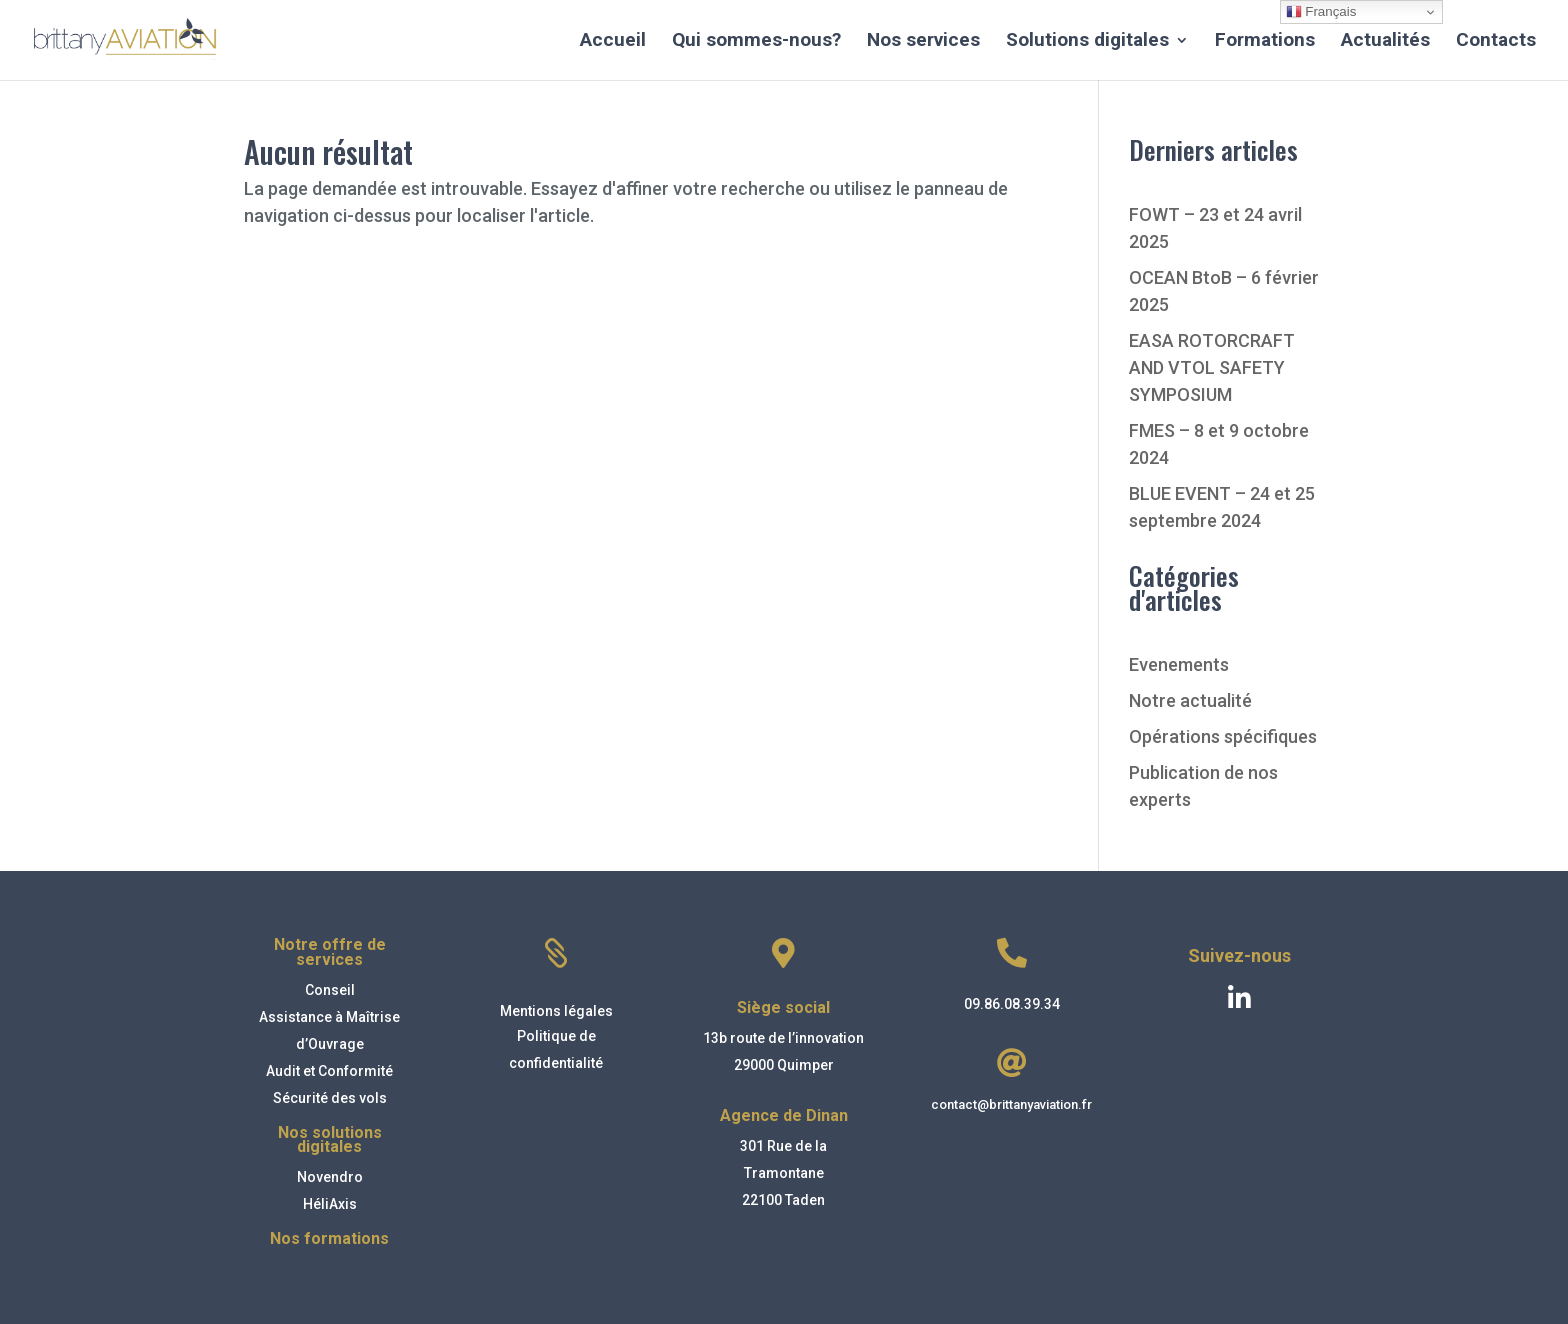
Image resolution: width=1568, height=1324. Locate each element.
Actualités (1385, 42)
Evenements (1179, 664)
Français (1321, 12)
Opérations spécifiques (1223, 736)
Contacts (1496, 42)
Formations (1265, 42)
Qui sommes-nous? (756, 42)
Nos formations (329, 1238)
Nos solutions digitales (330, 1139)
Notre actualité (1190, 700)
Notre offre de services (330, 951)
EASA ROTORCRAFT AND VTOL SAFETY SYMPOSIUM (1212, 367)
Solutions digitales (1087, 42)
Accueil (613, 42)
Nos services (923, 42)
